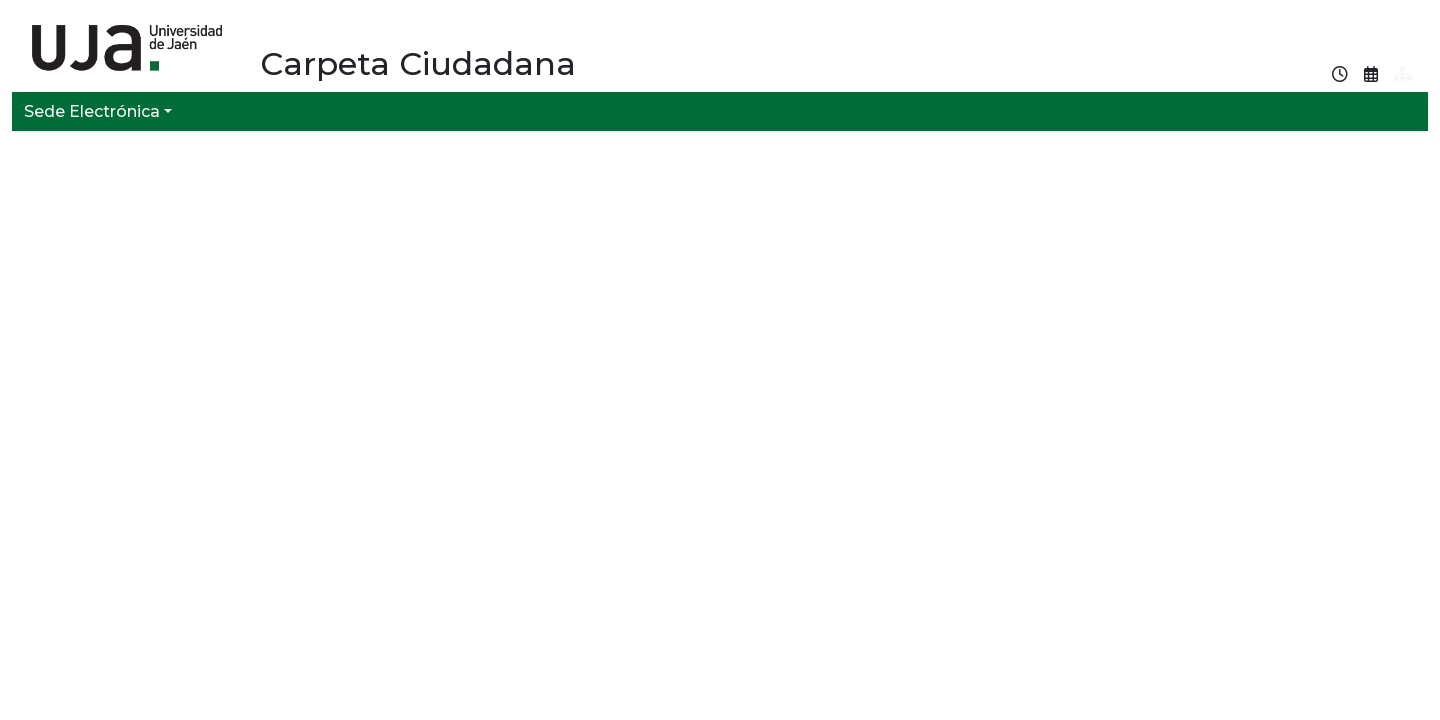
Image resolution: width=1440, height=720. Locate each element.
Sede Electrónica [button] (92, 111)
